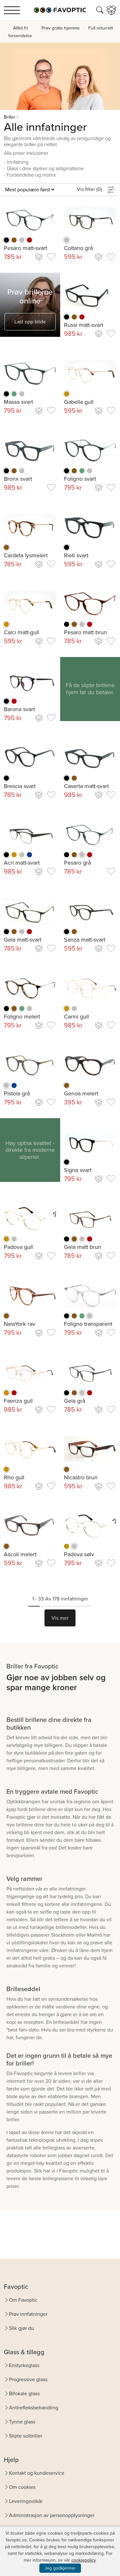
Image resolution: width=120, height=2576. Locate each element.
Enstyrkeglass (24, 2365)
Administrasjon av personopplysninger (51, 2515)
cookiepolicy (83, 2560)
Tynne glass (22, 2421)
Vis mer (60, 1618)
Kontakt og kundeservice (36, 2473)
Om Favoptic (23, 2300)
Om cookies (22, 2487)
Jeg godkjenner (60, 2568)
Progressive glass (28, 2379)
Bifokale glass (24, 2393)
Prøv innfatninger (28, 2314)
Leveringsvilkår (26, 2501)
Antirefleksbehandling (33, 2407)
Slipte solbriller (25, 2435)
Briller (9, 117)
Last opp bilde (30, 321)
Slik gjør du (21, 2328)
